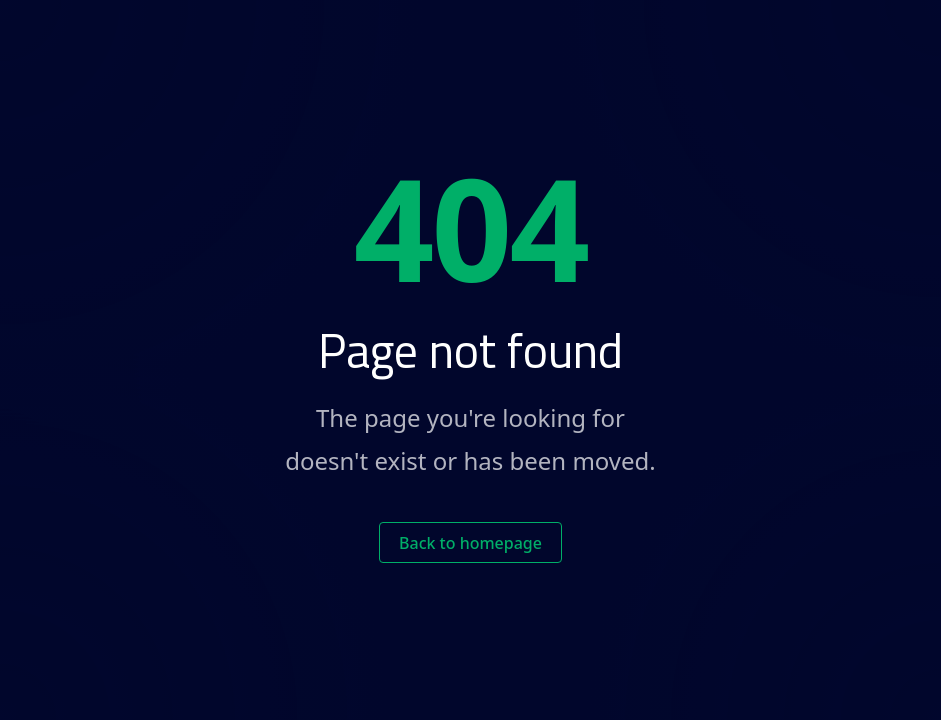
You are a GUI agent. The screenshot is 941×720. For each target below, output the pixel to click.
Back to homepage (470, 543)
